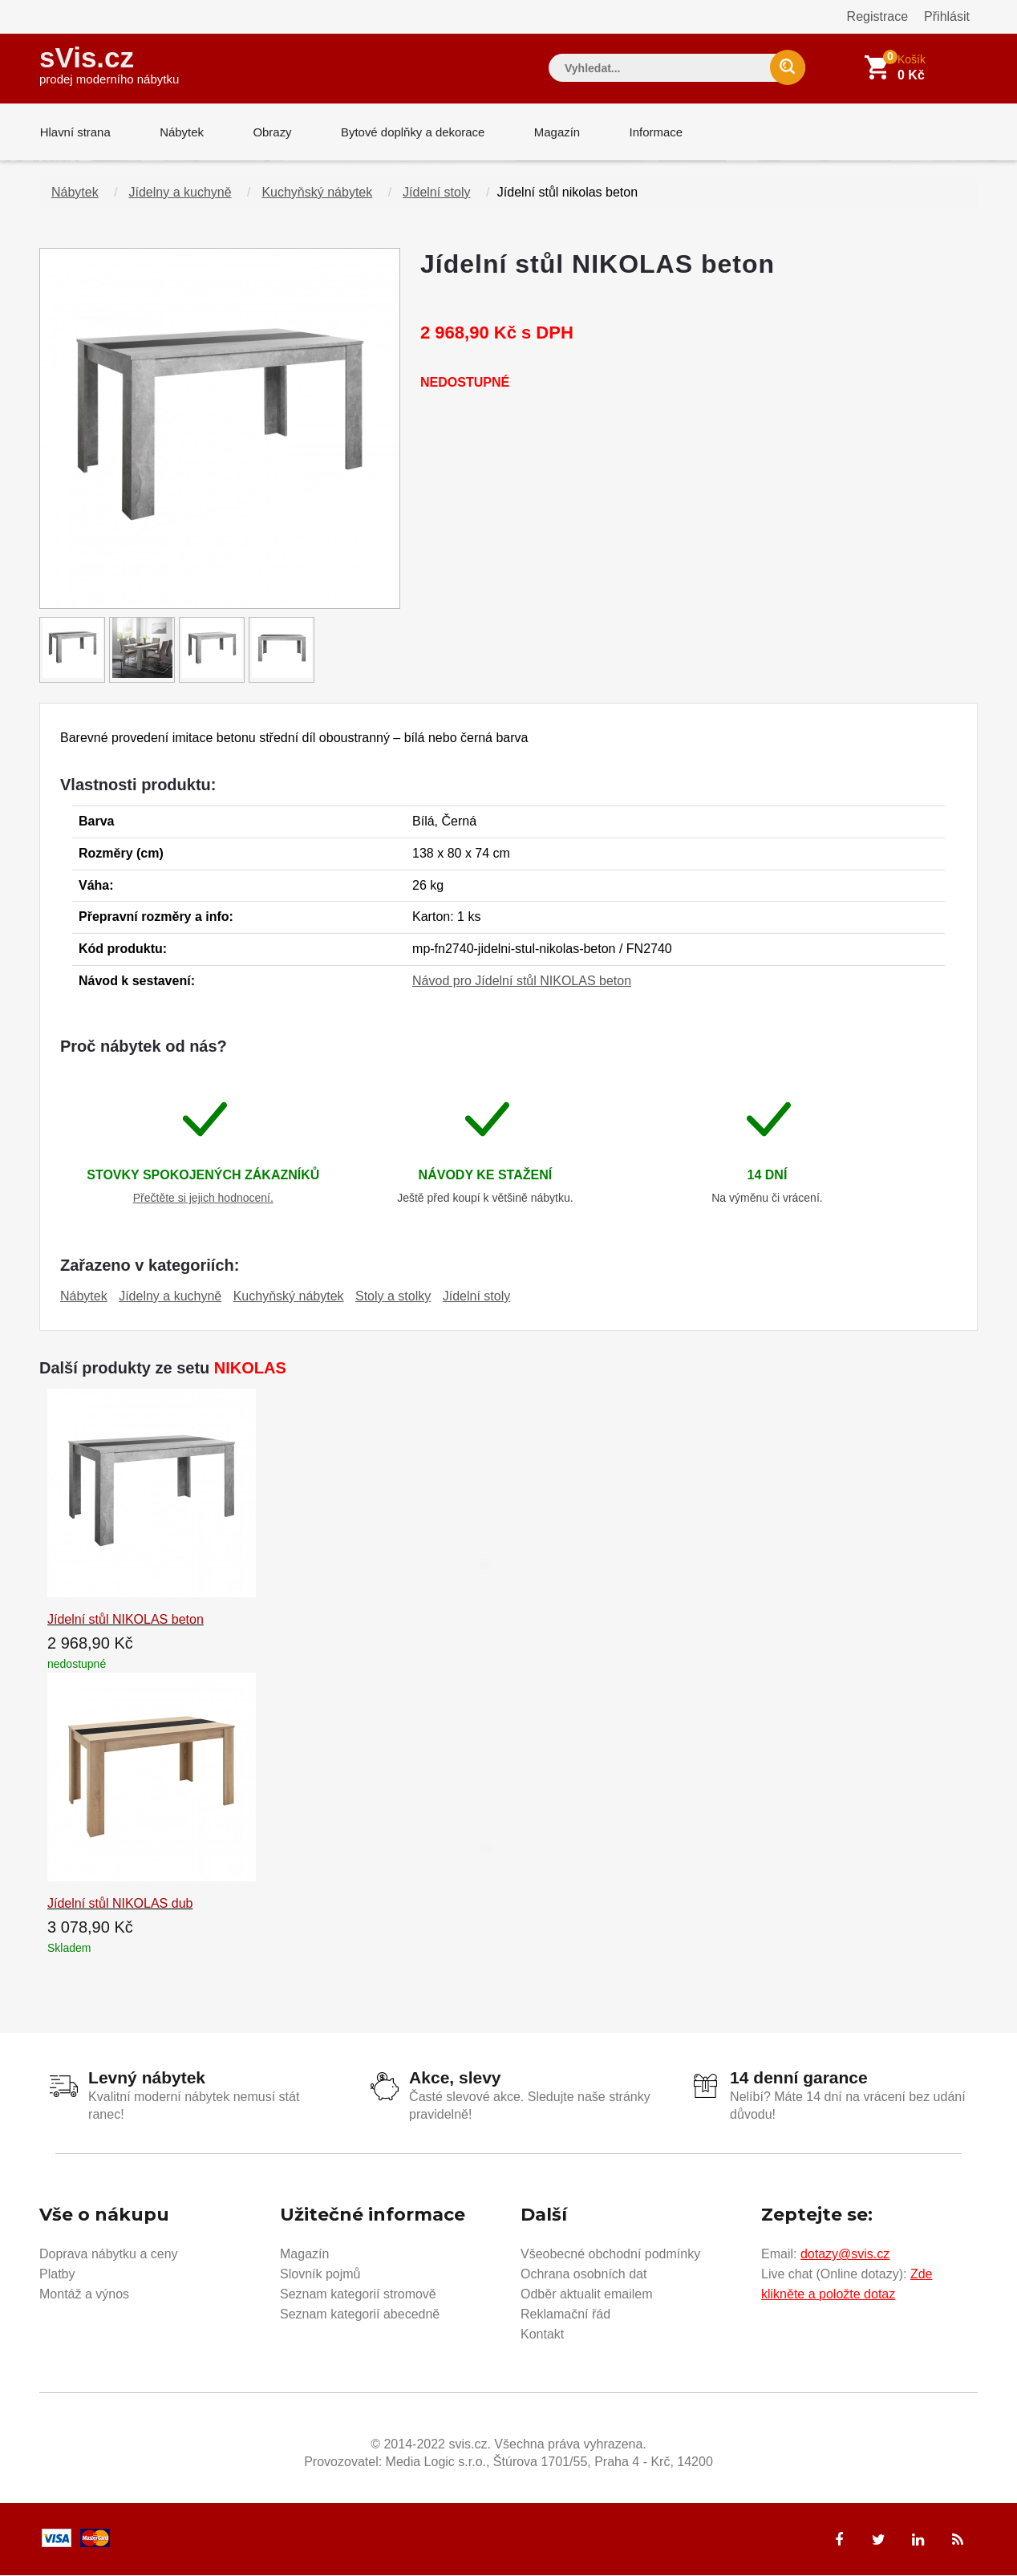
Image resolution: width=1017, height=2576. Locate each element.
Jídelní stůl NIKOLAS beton (125, 1620)
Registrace (877, 16)
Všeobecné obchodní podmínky (610, 2255)
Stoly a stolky (393, 1297)
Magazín (553, 132)
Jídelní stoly (436, 193)
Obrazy (269, 132)
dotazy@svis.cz (844, 2255)
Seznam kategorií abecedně (360, 2315)
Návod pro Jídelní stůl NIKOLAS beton (521, 981)
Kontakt (542, 2335)
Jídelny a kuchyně (180, 193)
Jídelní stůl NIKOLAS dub (119, 1904)
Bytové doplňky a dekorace (410, 132)
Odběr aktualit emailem (587, 2295)
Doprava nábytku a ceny (108, 2255)
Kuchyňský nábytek (316, 193)
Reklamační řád (565, 2315)
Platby (57, 2275)
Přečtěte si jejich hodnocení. (203, 1198)
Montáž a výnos (84, 2295)
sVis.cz (109, 64)
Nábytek (180, 132)
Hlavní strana (74, 132)
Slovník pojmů (320, 2275)
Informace (651, 132)
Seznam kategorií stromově (358, 2295)
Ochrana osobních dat (583, 2275)
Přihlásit (947, 16)
